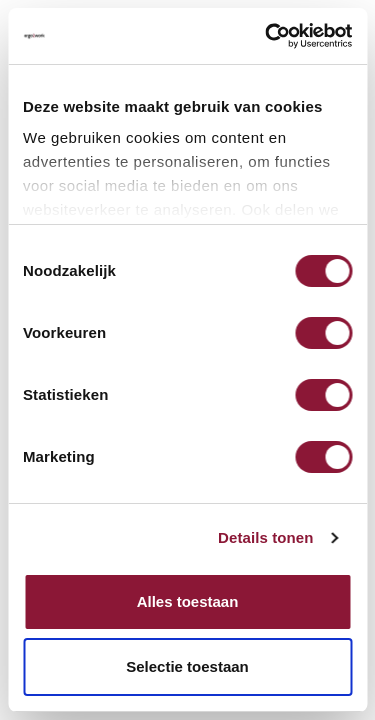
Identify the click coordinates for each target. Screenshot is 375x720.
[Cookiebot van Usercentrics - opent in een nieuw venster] (267, 36)
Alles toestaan (188, 601)
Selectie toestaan (187, 666)
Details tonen (265, 539)
